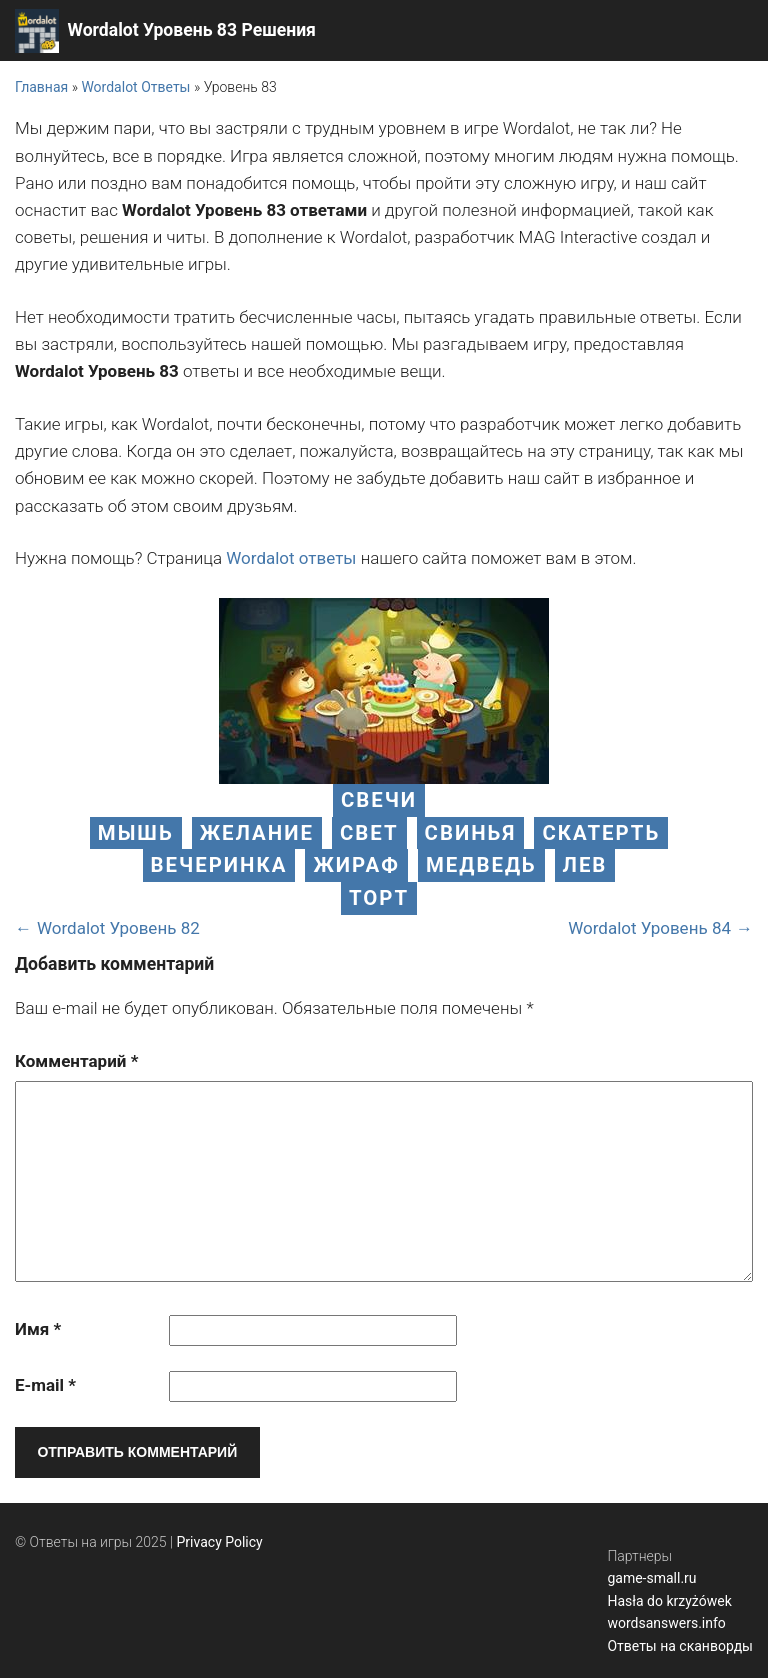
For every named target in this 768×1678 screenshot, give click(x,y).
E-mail (45, 1385)
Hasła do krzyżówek (669, 1601)
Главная (41, 87)
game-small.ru (651, 1578)
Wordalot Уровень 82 (118, 928)
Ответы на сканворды (680, 1646)
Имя (38, 1329)
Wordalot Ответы (135, 87)
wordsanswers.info (666, 1623)
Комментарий (76, 1061)
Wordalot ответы (291, 558)
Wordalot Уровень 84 (649, 928)
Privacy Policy (220, 1542)
